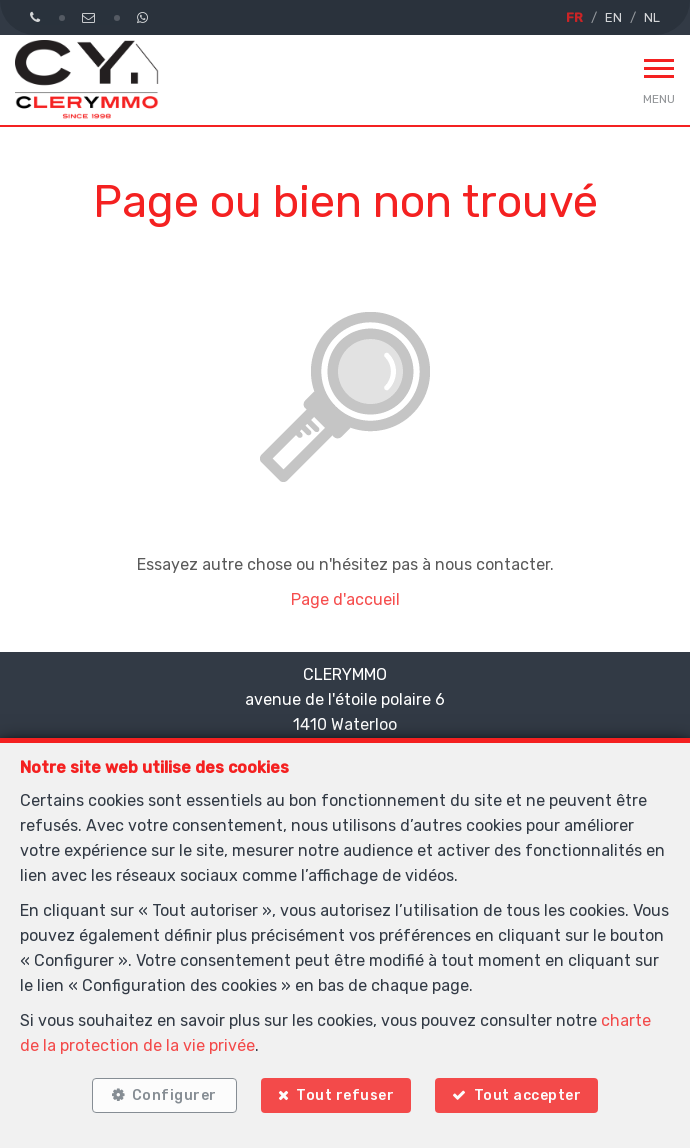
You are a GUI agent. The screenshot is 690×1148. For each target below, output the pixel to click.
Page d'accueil (345, 599)
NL (652, 17)
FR (574, 17)
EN (613, 17)
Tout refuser (345, 1095)
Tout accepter (528, 1095)
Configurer (174, 1095)
